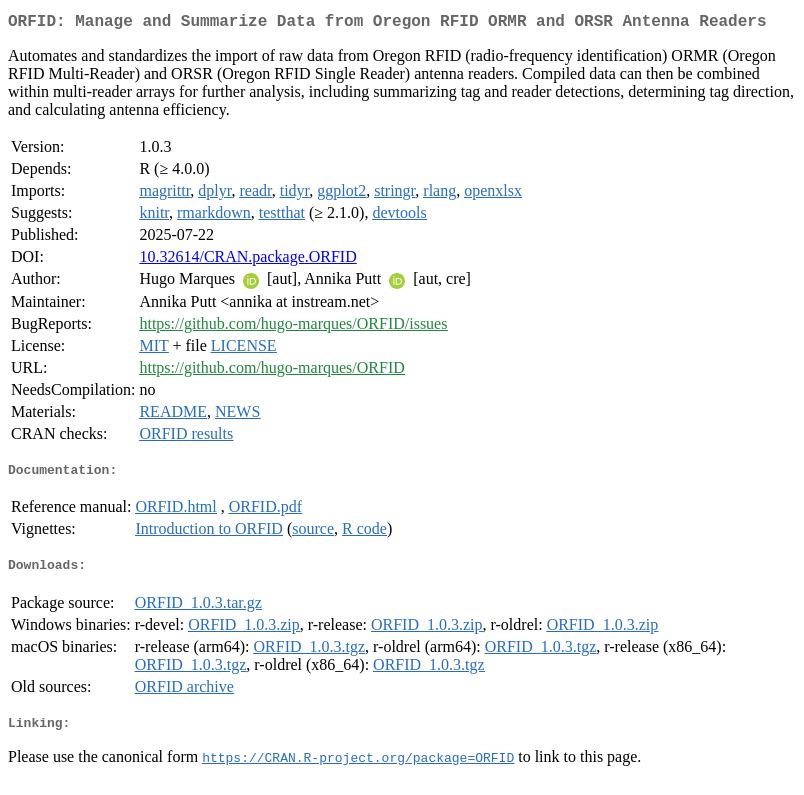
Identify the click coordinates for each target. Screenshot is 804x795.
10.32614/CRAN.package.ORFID (247, 260)
